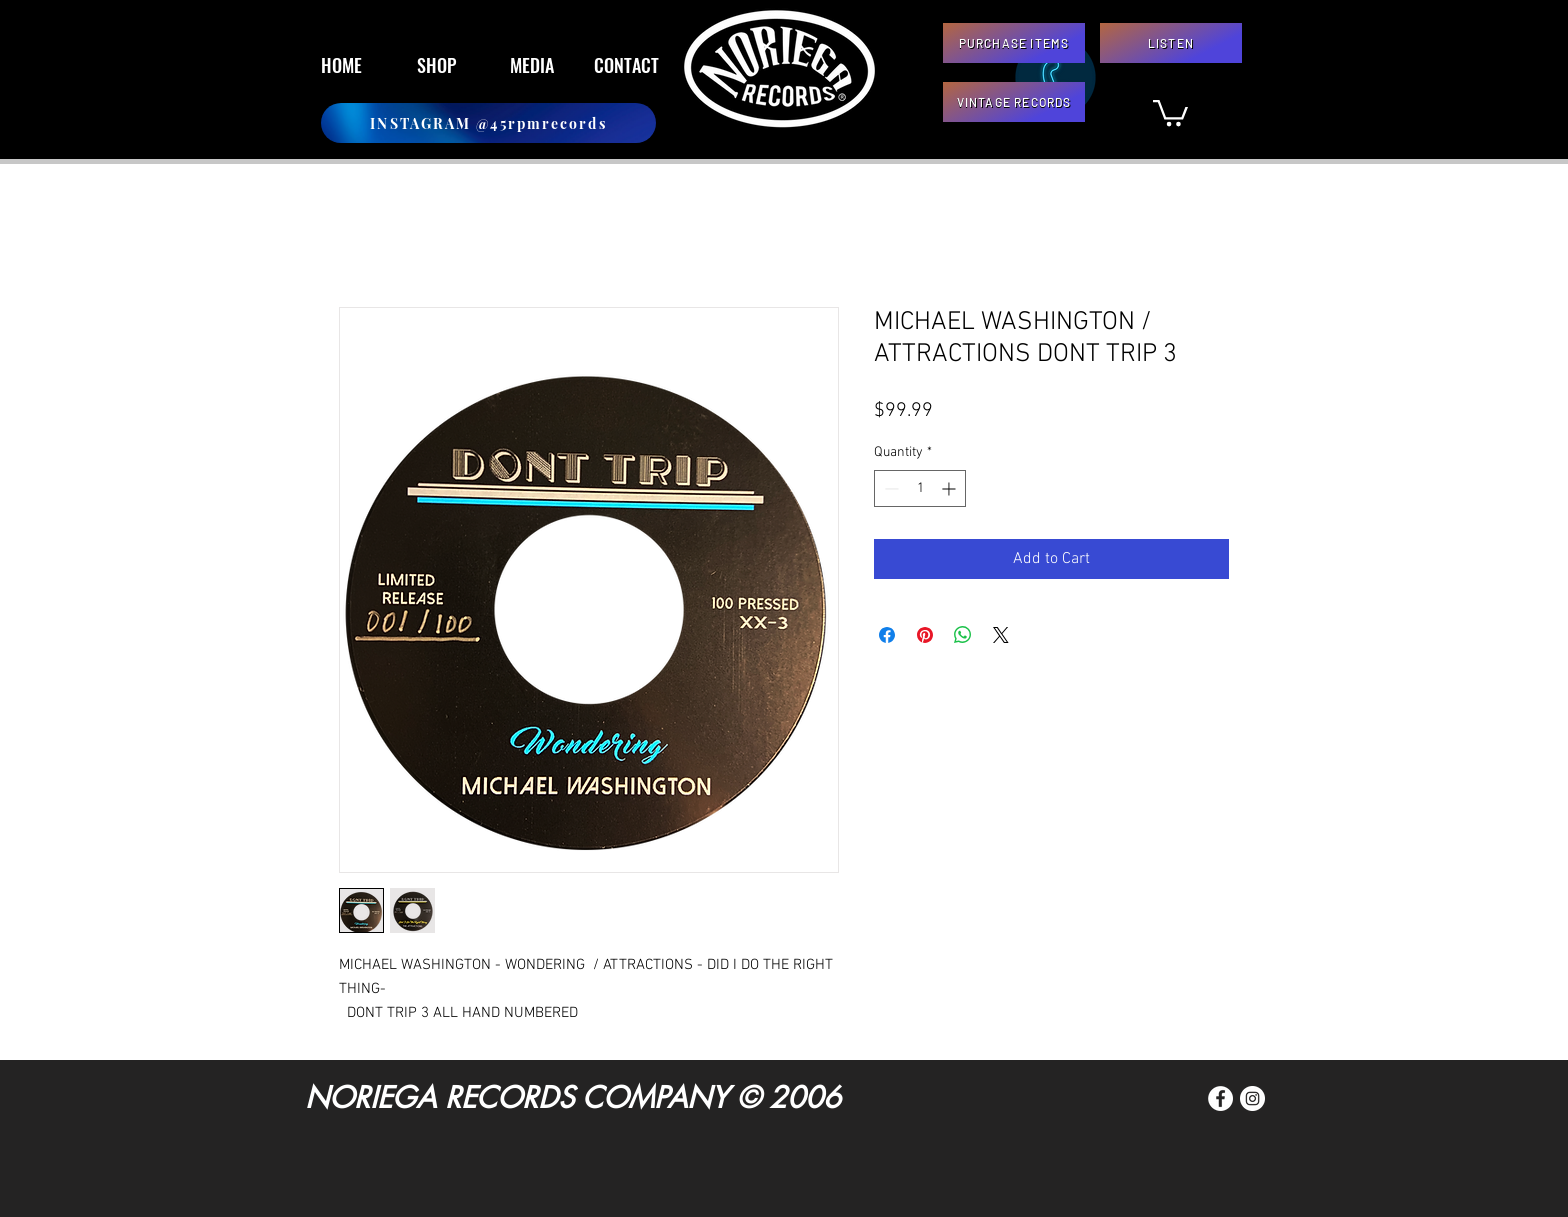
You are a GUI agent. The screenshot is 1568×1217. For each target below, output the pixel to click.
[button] (1170, 111)
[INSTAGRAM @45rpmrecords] (488, 123)
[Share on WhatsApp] (963, 635)
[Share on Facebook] (887, 635)
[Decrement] (889, 488)
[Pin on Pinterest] (925, 635)
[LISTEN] (1171, 43)
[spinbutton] (920, 488)
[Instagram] (1252, 1098)
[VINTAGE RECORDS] (1014, 102)
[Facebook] (1220, 1098)
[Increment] (950, 488)
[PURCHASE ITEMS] (1014, 43)
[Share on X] (1001, 635)
